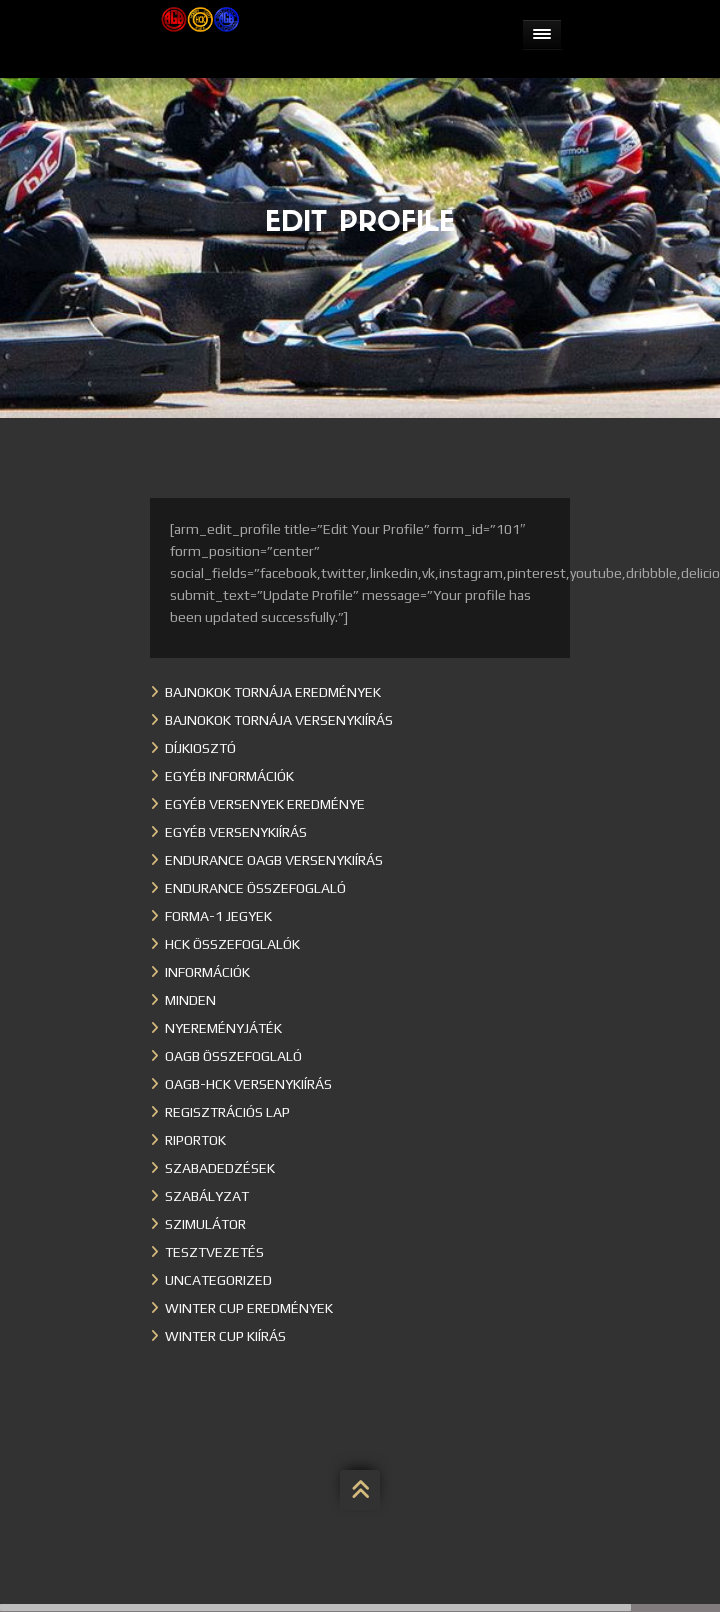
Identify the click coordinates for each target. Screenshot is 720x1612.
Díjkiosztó (200, 748)
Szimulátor (205, 1224)
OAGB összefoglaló (233, 1056)
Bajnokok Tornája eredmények (273, 692)
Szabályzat (207, 1196)
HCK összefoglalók (232, 944)
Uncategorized (218, 1280)
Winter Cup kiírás (225, 1336)
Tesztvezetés (214, 1252)
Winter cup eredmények (249, 1308)
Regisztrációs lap (227, 1112)
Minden (190, 1000)
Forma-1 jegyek (218, 916)
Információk (207, 972)
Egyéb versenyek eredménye (265, 804)
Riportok (195, 1140)
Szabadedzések (220, 1168)
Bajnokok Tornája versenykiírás (279, 720)
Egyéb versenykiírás (236, 832)
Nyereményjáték (223, 1028)
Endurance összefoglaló (255, 888)
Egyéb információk (229, 776)
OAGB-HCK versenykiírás (248, 1084)
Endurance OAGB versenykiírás (274, 860)
